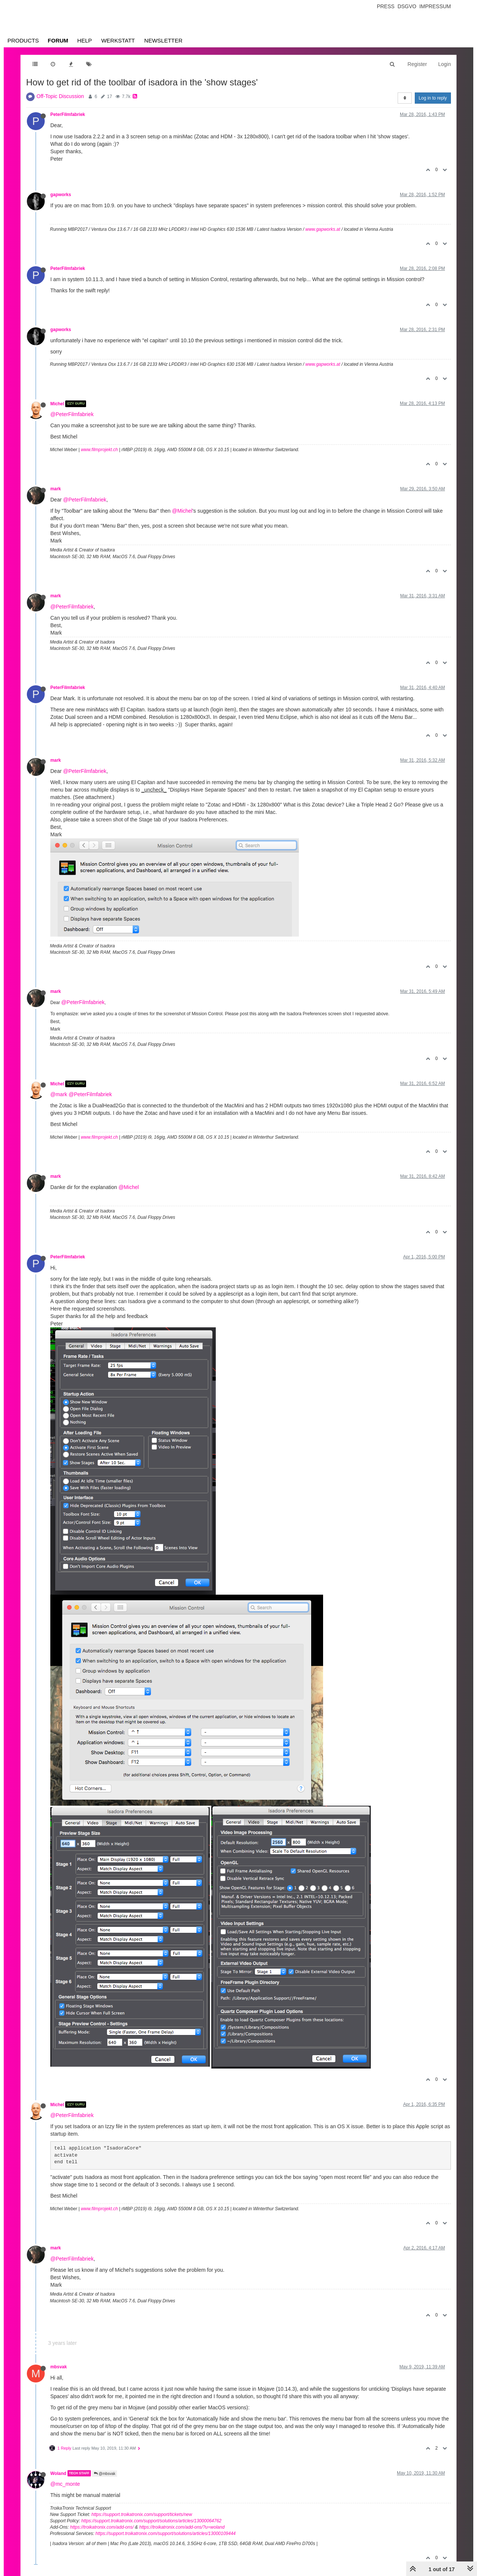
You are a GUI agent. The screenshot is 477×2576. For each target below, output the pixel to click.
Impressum (435, 6)
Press (385, 6)
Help (84, 40)
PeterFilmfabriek (67, 114)
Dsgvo (407, 6)
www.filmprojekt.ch (99, 449)
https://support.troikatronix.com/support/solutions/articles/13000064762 (151, 2520)
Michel (57, 403)
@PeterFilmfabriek (72, 414)
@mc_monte (65, 2484)
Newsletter (163, 40)
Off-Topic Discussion (60, 96)
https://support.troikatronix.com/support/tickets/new (141, 2514)
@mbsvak (104, 2474)
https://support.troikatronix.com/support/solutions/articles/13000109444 (165, 2533)
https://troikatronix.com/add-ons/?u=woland (181, 2527)
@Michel (182, 511)
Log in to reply (433, 98)
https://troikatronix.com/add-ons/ (102, 2527)
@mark (58, 1094)
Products (23, 40)
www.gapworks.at (322, 229)
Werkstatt (118, 40)
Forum (58, 40)
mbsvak (58, 2366)
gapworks (60, 194)
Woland (58, 2473)
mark (55, 488)
